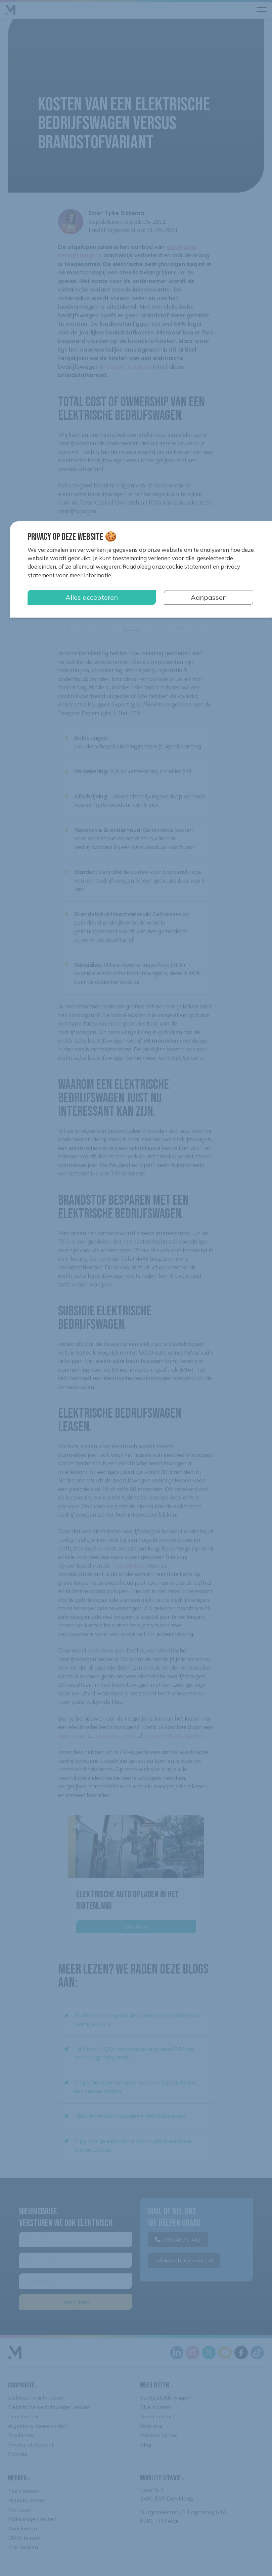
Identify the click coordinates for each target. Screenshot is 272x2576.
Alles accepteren (91, 597)
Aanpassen (209, 597)
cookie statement (189, 566)
